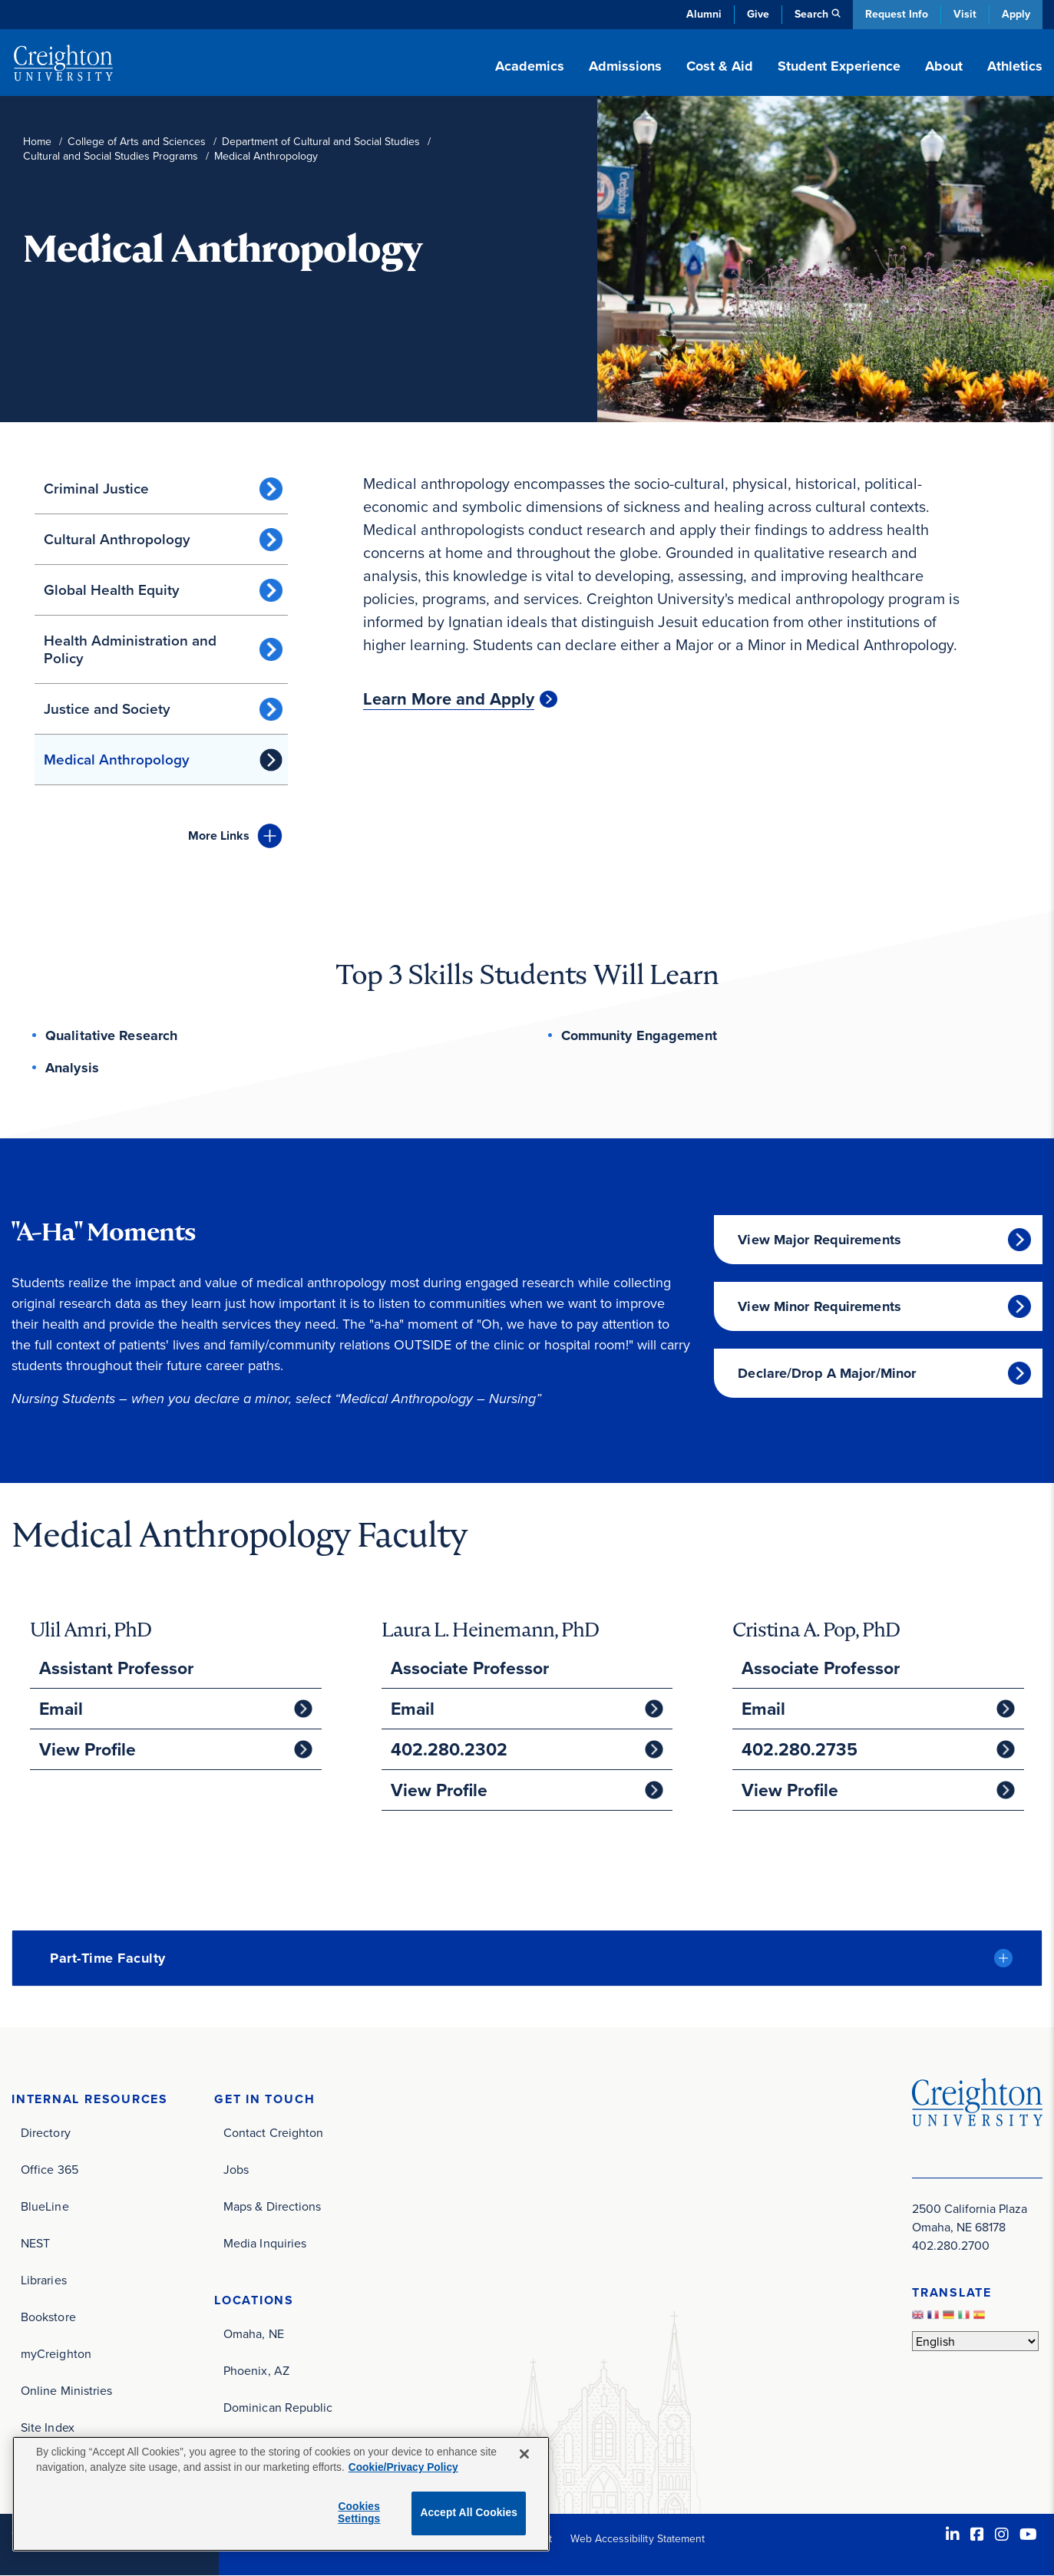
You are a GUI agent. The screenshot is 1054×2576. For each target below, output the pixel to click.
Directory (46, 2132)
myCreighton (56, 2353)
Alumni (704, 14)
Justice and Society (107, 709)
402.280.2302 (449, 1749)
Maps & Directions (272, 2206)
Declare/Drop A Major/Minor (827, 1373)
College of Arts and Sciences (137, 141)
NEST (35, 2242)
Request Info (896, 14)
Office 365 (49, 2169)
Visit (964, 14)
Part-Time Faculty (108, 1958)
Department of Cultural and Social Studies (321, 141)
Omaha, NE (253, 2333)
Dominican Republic (277, 2407)
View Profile (87, 1749)
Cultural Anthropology (117, 539)
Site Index (47, 2427)
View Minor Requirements (819, 1306)
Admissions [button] (625, 66)
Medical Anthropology (117, 759)
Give (758, 14)
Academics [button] (529, 66)
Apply (1016, 14)
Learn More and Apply (448, 699)
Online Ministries (66, 2390)
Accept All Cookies (468, 2512)
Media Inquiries (264, 2242)
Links (218, 835)
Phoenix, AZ (256, 2370)
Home (37, 141)
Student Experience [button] (839, 66)
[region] (281, 2493)
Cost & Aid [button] (719, 66)
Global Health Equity (112, 590)
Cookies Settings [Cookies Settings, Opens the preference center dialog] (359, 2513)
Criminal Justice (96, 488)
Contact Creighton (273, 2132)
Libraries (44, 2279)
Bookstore (48, 2316)
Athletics (1014, 66)
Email (61, 1708)
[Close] (524, 2454)
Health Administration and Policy (130, 649)
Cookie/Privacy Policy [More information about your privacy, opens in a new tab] (403, 2467)
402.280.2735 (799, 1749)
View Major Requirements (819, 1240)
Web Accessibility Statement (637, 2538)
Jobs (236, 2169)
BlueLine (45, 2206)
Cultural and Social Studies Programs (110, 156)
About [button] (944, 66)
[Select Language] (975, 2341)
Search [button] (811, 14)
